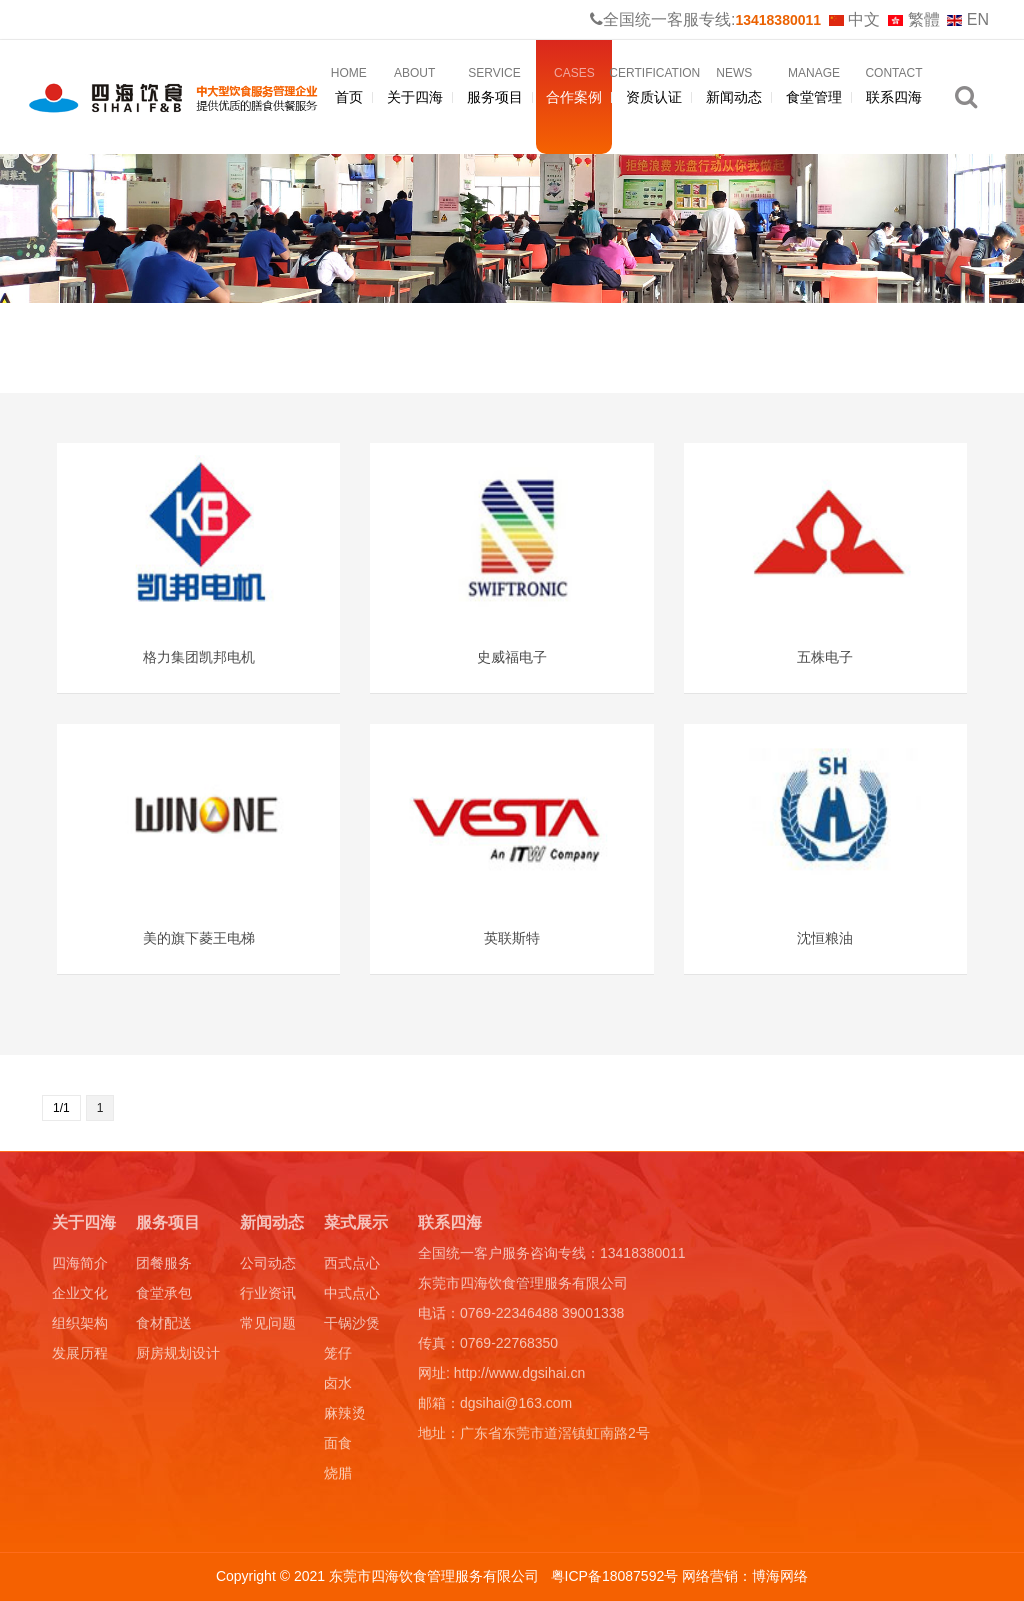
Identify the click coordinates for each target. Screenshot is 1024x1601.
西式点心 (352, 1267)
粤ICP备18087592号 (617, 1576)
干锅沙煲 (352, 1327)
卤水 (338, 1387)
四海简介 (80, 1267)
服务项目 (495, 87)
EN (968, 19)
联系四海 (894, 87)
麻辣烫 (345, 1417)
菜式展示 (356, 1226)
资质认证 (654, 87)
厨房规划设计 (178, 1357)
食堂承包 (164, 1297)
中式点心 (352, 1297)
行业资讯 (268, 1297)
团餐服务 (164, 1267)
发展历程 (80, 1357)
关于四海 (415, 87)
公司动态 (268, 1267)
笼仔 (338, 1357)
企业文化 (80, 1297)
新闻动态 (734, 87)
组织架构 (80, 1327)
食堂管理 (814, 87)
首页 (349, 87)
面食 (338, 1447)
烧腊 (338, 1477)
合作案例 (574, 87)
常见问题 (268, 1327)
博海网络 (780, 1576)
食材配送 (164, 1327)
